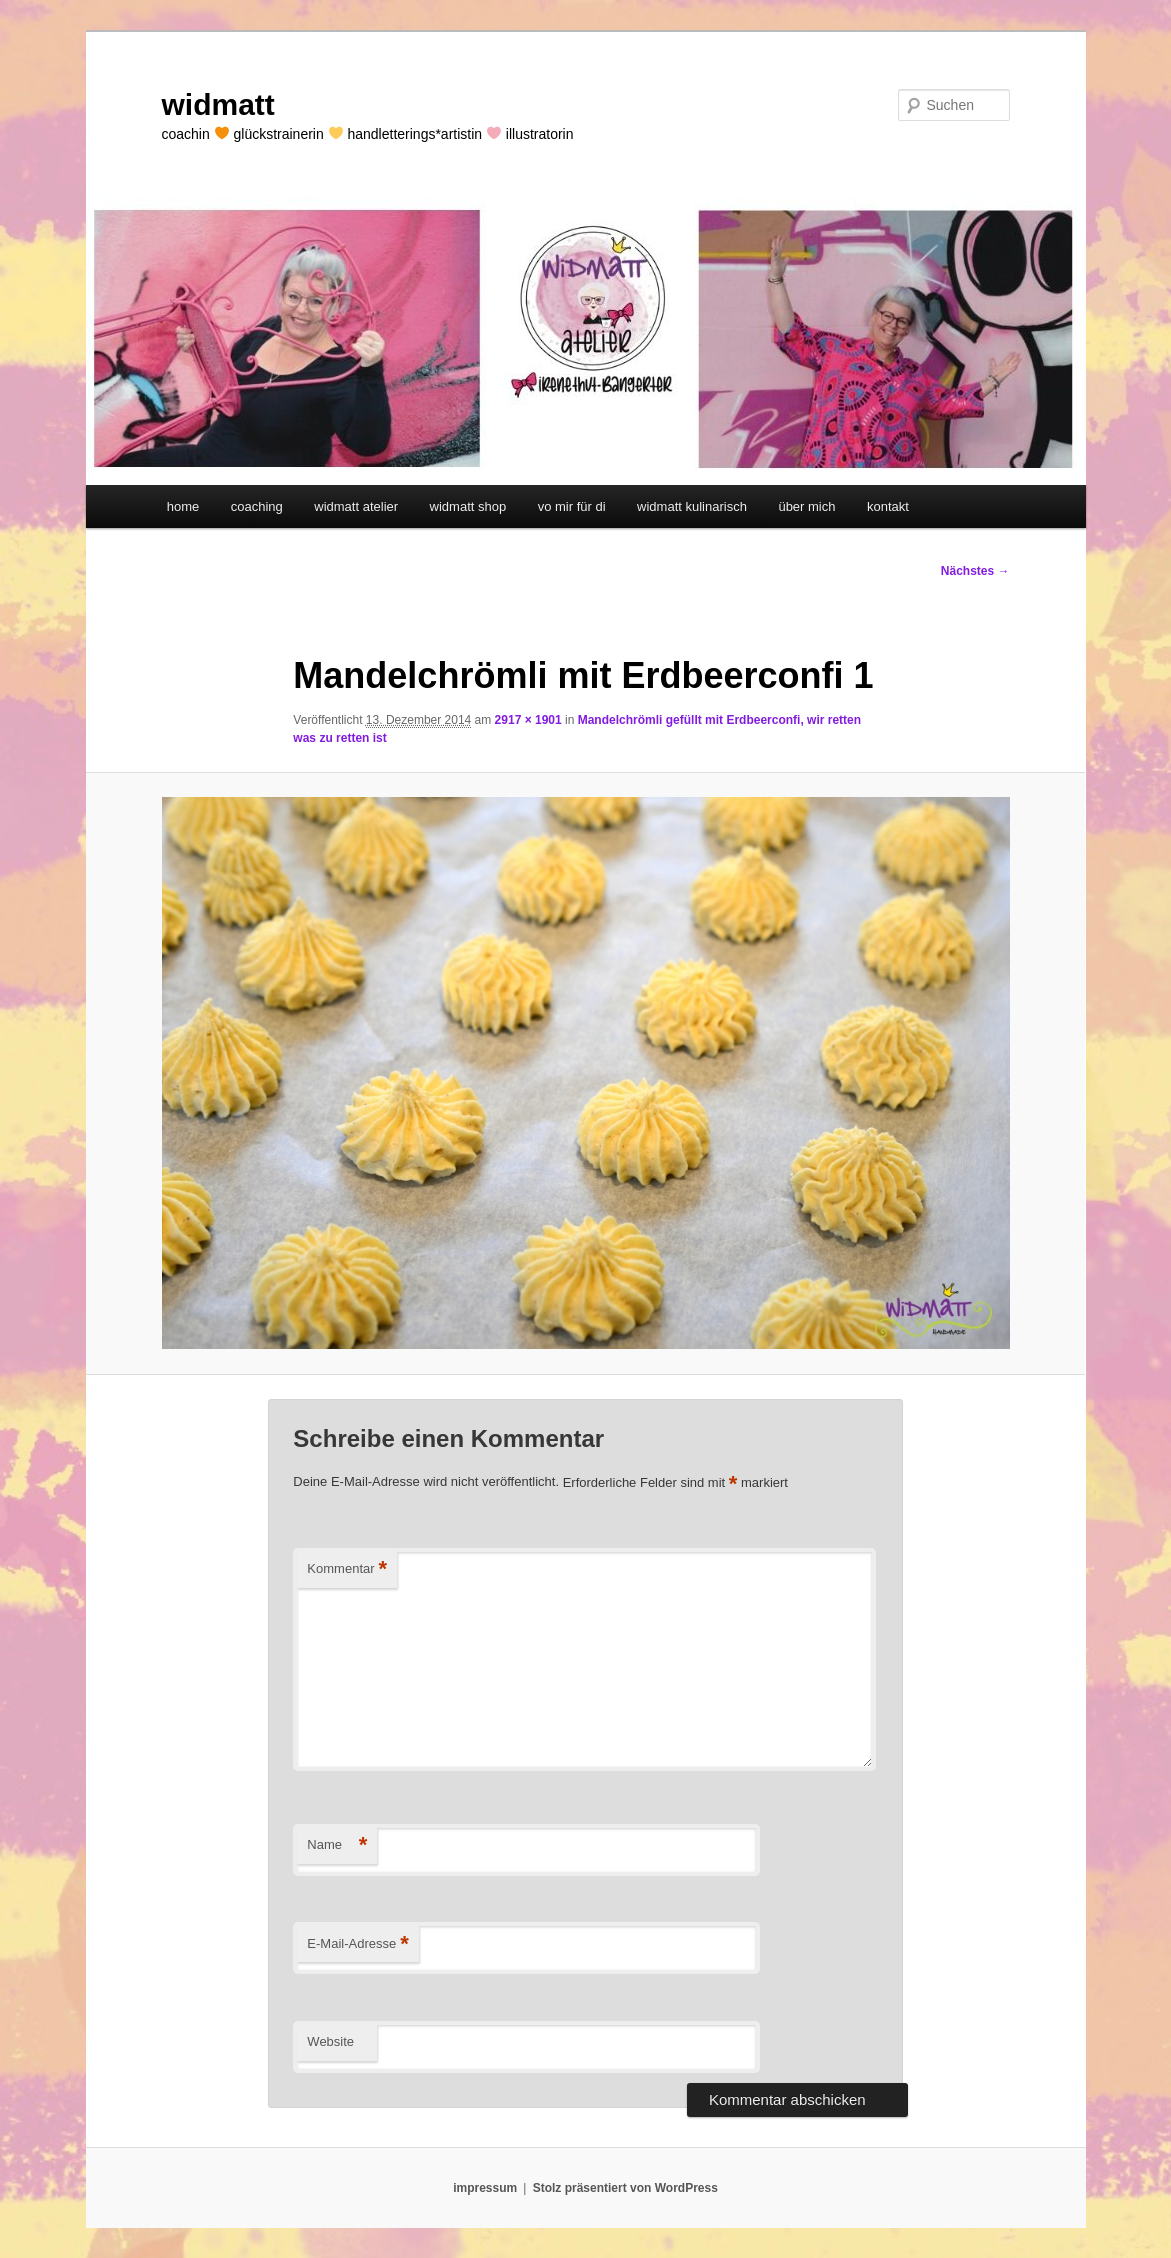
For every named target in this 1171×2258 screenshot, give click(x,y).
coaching (257, 506)
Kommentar (347, 1569)
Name (337, 1845)
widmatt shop (468, 506)
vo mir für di (572, 506)
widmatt (218, 104)
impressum (485, 2188)
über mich (806, 506)
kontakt (888, 506)
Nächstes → (975, 571)
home (183, 506)
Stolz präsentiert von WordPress (625, 2188)
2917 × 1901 (528, 720)
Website (330, 2041)
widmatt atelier (356, 506)
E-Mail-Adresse (357, 1944)
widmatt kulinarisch (692, 506)
